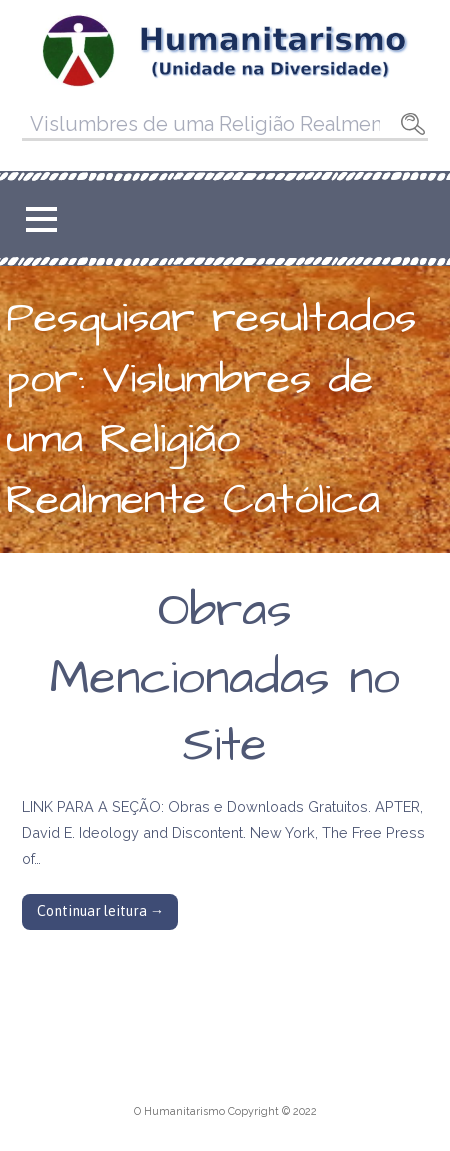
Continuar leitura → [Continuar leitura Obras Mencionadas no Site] (100, 911)
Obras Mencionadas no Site (225, 678)
